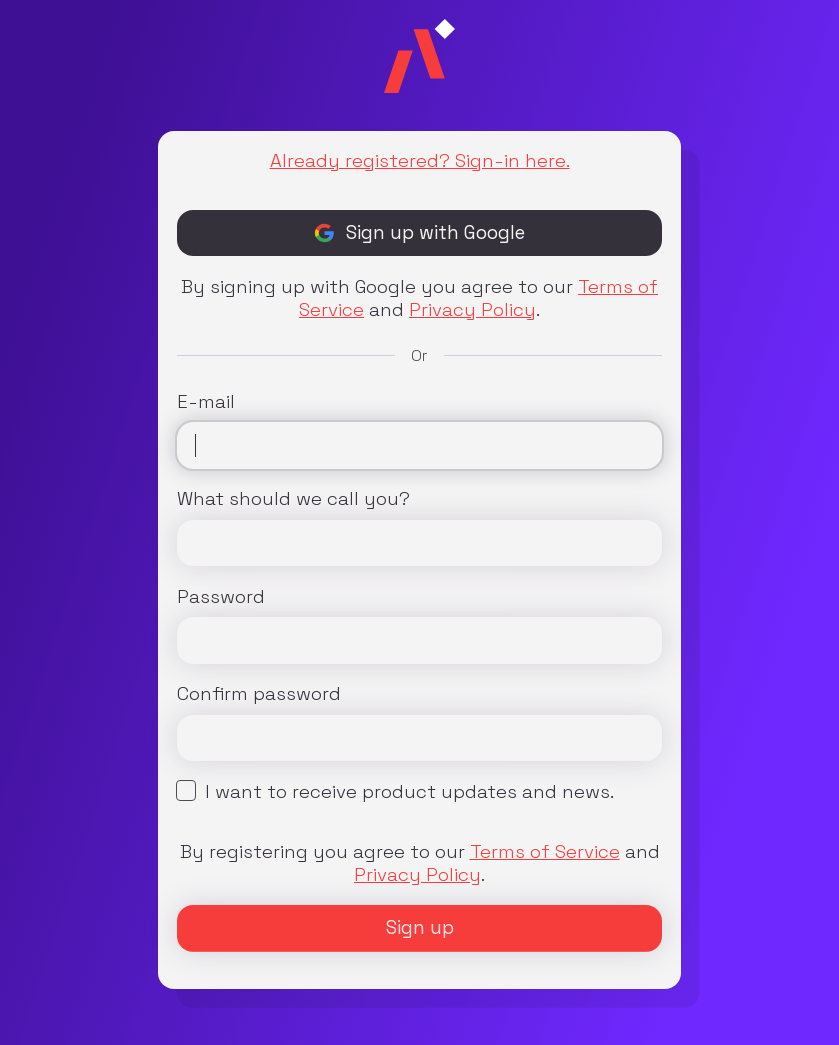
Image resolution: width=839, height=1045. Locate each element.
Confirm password (259, 693)
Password (221, 596)
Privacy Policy (472, 309)
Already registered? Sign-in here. (420, 160)
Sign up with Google (419, 232)
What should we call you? (293, 498)
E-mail (206, 401)
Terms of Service (545, 851)
